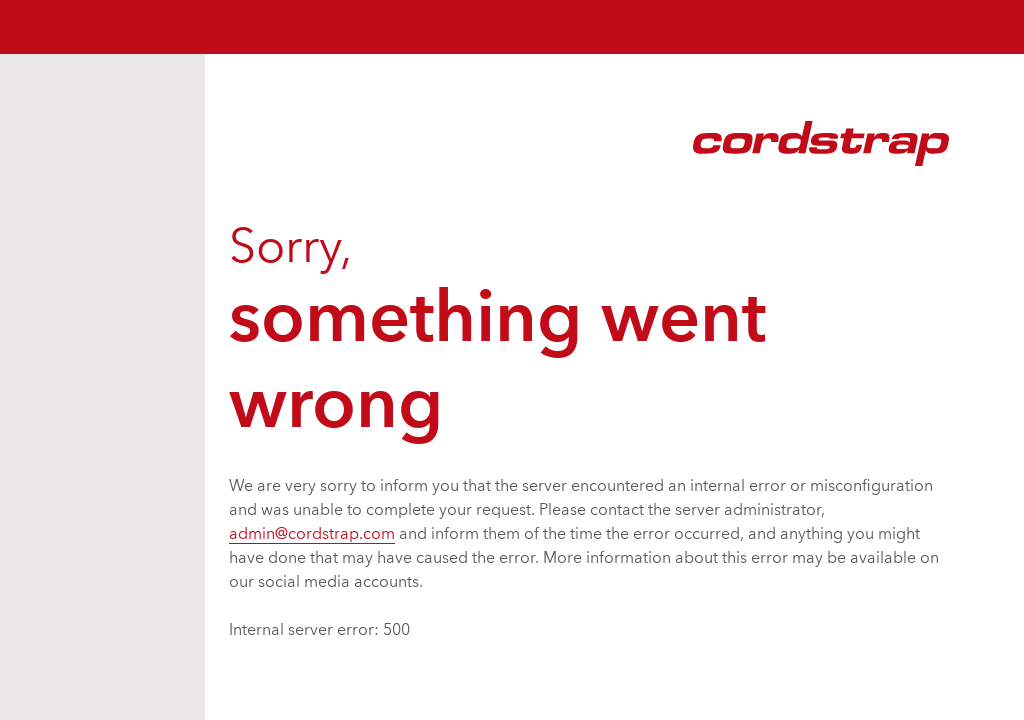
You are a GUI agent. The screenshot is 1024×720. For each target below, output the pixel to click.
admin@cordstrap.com (312, 535)
